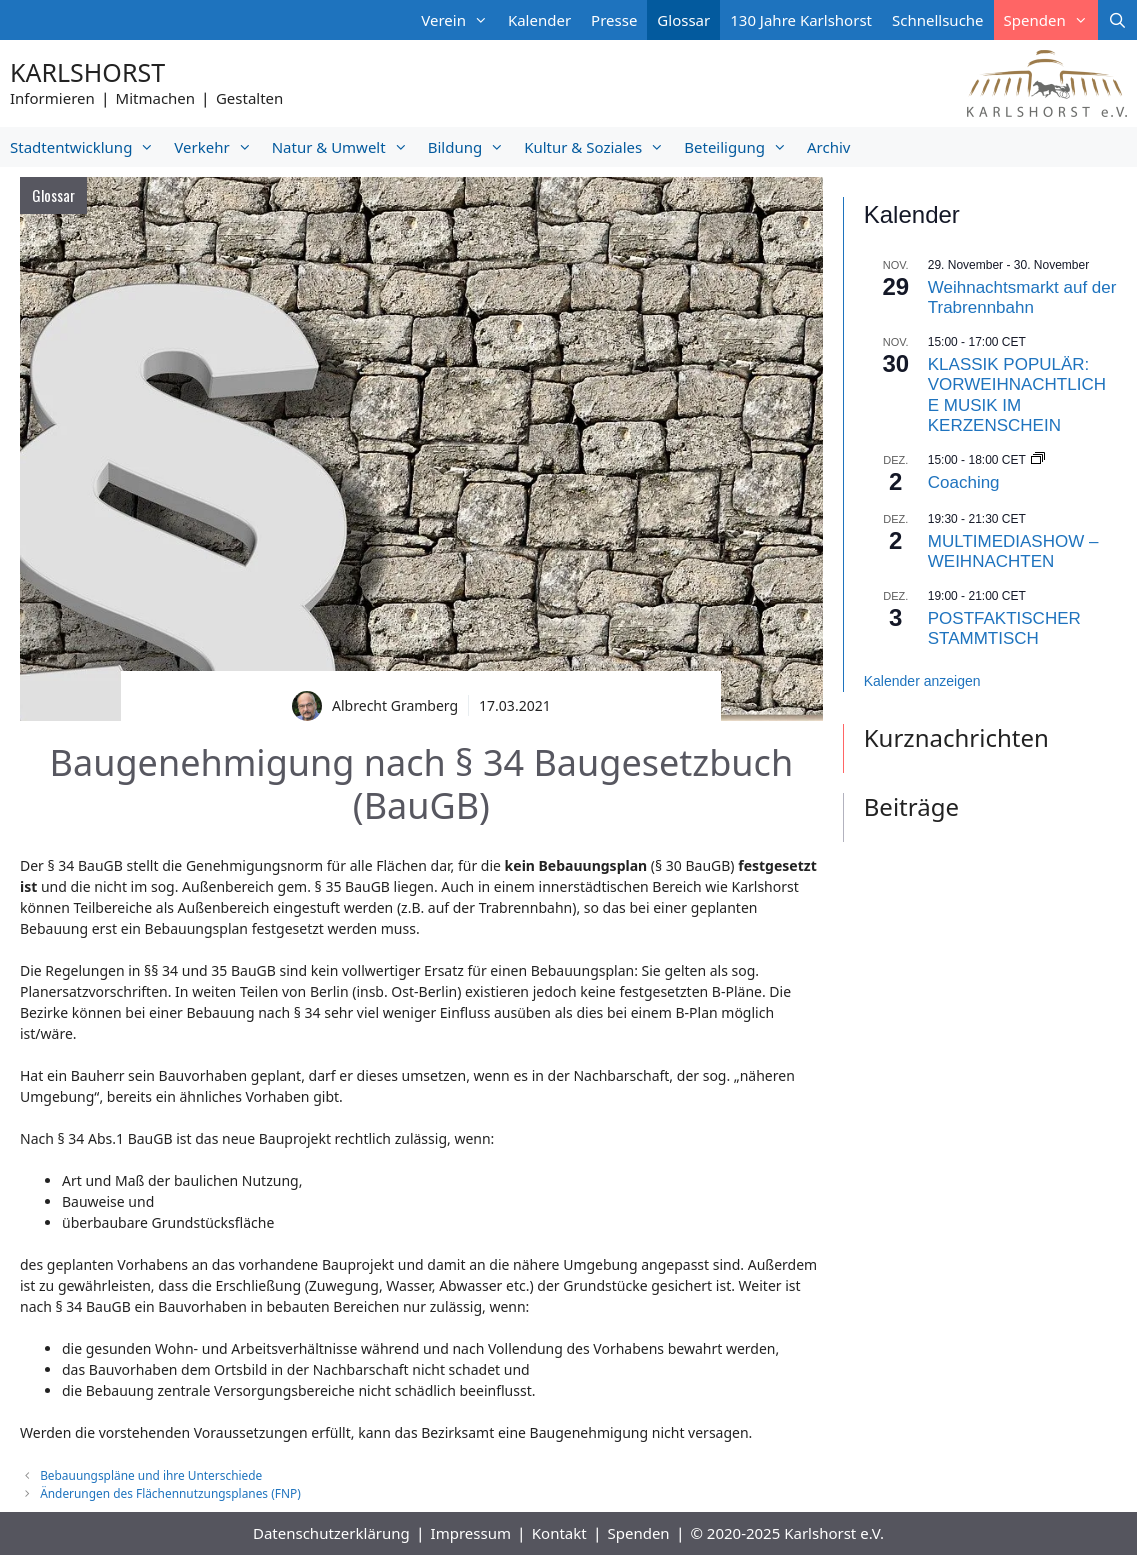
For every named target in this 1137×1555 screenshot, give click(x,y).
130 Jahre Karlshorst (801, 20)
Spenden (1051, 20)
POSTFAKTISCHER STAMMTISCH (1004, 628)
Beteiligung (740, 147)
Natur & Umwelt (345, 147)
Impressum (471, 1533)
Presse (614, 20)
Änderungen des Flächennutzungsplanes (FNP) (170, 1493)
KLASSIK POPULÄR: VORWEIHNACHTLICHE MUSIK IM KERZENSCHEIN (1017, 395)
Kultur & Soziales (599, 147)
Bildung (471, 147)
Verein (459, 20)
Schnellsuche (938, 20)
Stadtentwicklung (87, 147)
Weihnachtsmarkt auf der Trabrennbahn (1022, 297)
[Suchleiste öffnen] (1117, 20)
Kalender (539, 20)
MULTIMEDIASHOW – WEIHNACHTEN (1013, 551)
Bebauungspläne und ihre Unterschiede (151, 1475)
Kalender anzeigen (922, 681)
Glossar (683, 20)
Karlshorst (87, 72)
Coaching (964, 482)
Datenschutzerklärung (331, 1533)
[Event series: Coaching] (1038, 460)
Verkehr (217, 147)
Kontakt (559, 1533)
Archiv (828, 147)
